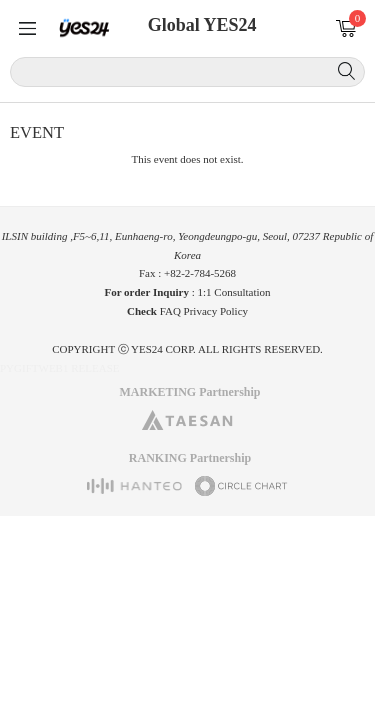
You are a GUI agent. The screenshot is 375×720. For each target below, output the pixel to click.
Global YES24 (202, 25)
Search (346, 71)
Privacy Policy (216, 311)
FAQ (170, 311)
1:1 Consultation (234, 292)
